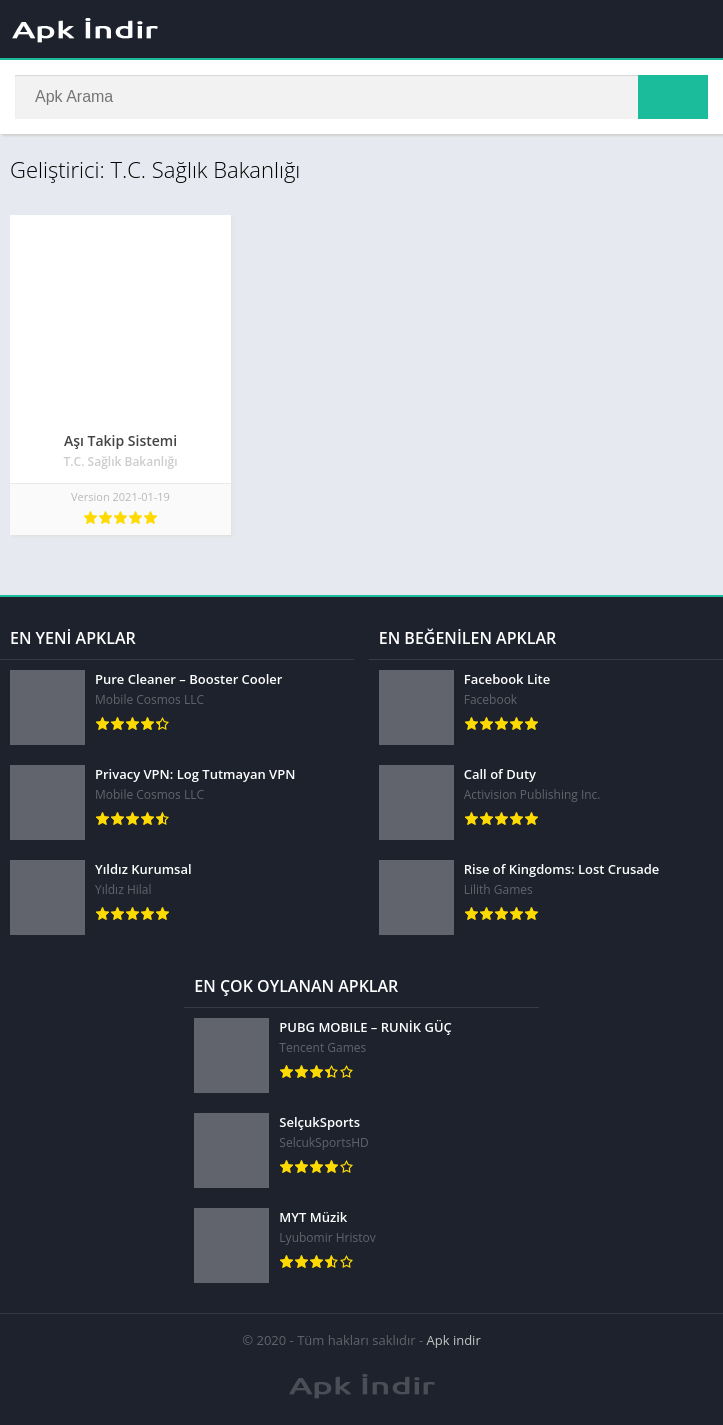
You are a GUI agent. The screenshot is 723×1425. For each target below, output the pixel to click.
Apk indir (454, 1340)
